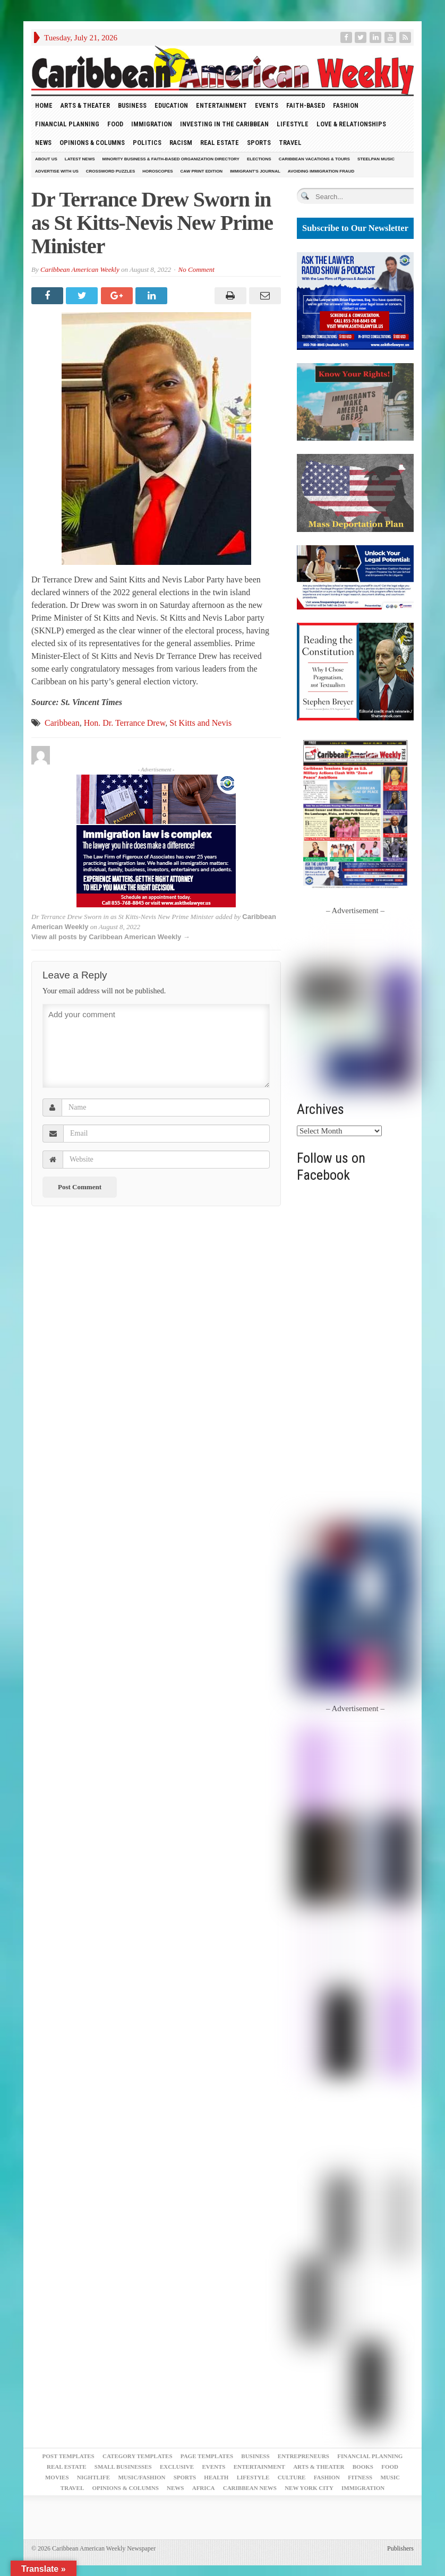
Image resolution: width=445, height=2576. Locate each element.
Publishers (400, 2548)
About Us (46, 159)
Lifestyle (293, 124)
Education (171, 105)
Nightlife (93, 2477)
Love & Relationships (351, 124)
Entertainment (221, 105)
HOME (44, 105)
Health (216, 2477)
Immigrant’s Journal (255, 171)
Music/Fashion (141, 2477)
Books (363, 2466)
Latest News (80, 159)
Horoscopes (157, 171)
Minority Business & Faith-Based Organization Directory (170, 159)
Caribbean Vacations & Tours (314, 159)
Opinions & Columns (92, 143)
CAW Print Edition (202, 171)
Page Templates (207, 2456)
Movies (57, 2477)
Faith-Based (305, 105)
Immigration (151, 124)
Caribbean (62, 722)
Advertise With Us (57, 171)
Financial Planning (67, 124)
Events (266, 105)
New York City (309, 2488)
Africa (203, 2488)
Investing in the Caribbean (224, 124)
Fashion (345, 105)
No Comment (196, 269)
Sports (259, 143)
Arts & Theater (85, 105)
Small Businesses (123, 2466)
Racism (180, 143)
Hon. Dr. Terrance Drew (124, 722)
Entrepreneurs (303, 2456)
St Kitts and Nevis (200, 722)
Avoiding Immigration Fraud (321, 171)
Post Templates (68, 2456)
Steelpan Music (376, 159)
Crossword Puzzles (110, 171)
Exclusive (177, 2466)
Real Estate (219, 143)
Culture (292, 2477)
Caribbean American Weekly (79, 269)
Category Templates (137, 2456)
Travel (290, 143)
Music (390, 2477)
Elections (259, 159)
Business (132, 105)
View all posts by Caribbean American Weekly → (110, 937)
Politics (147, 143)
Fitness (360, 2477)
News (43, 143)
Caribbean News (250, 2488)
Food (115, 124)
